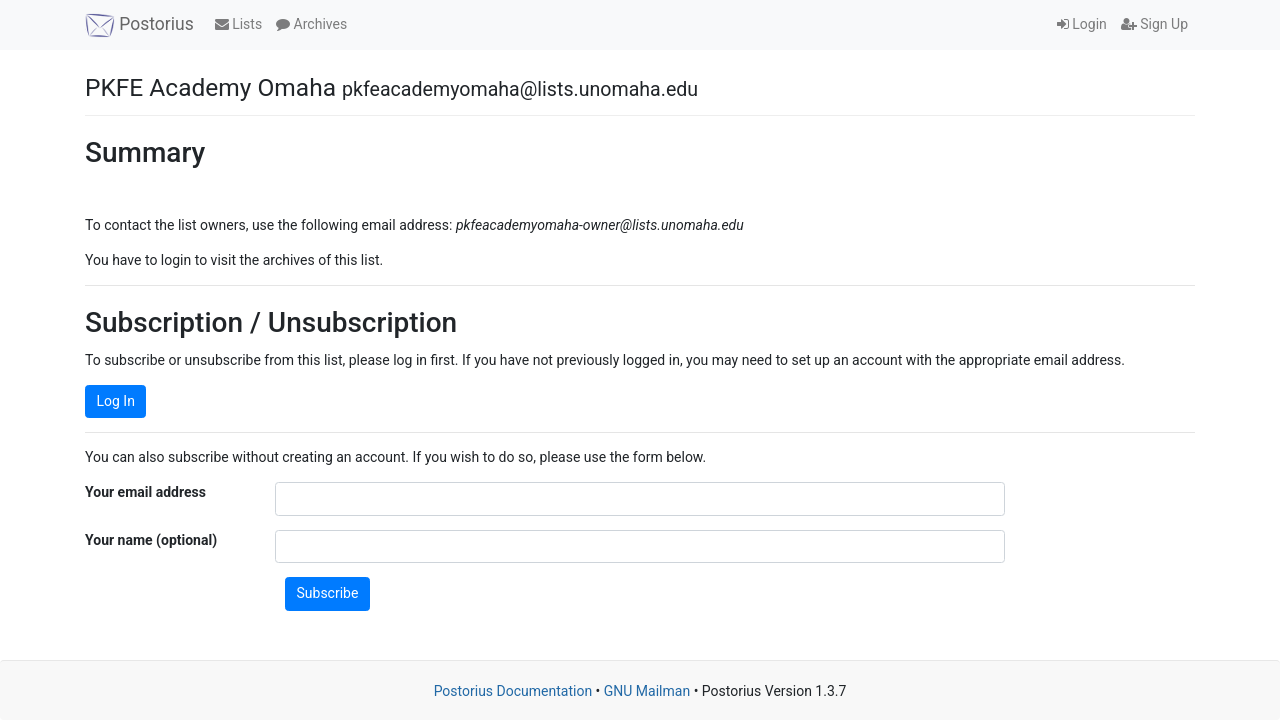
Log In (116, 401)
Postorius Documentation (513, 691)
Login (1082, 24)
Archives (311, 24)
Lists (238, 24)
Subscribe (328, 593)
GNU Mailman (647, 691)
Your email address (145, 492)
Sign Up (1154, 24)
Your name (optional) (151, 540)
